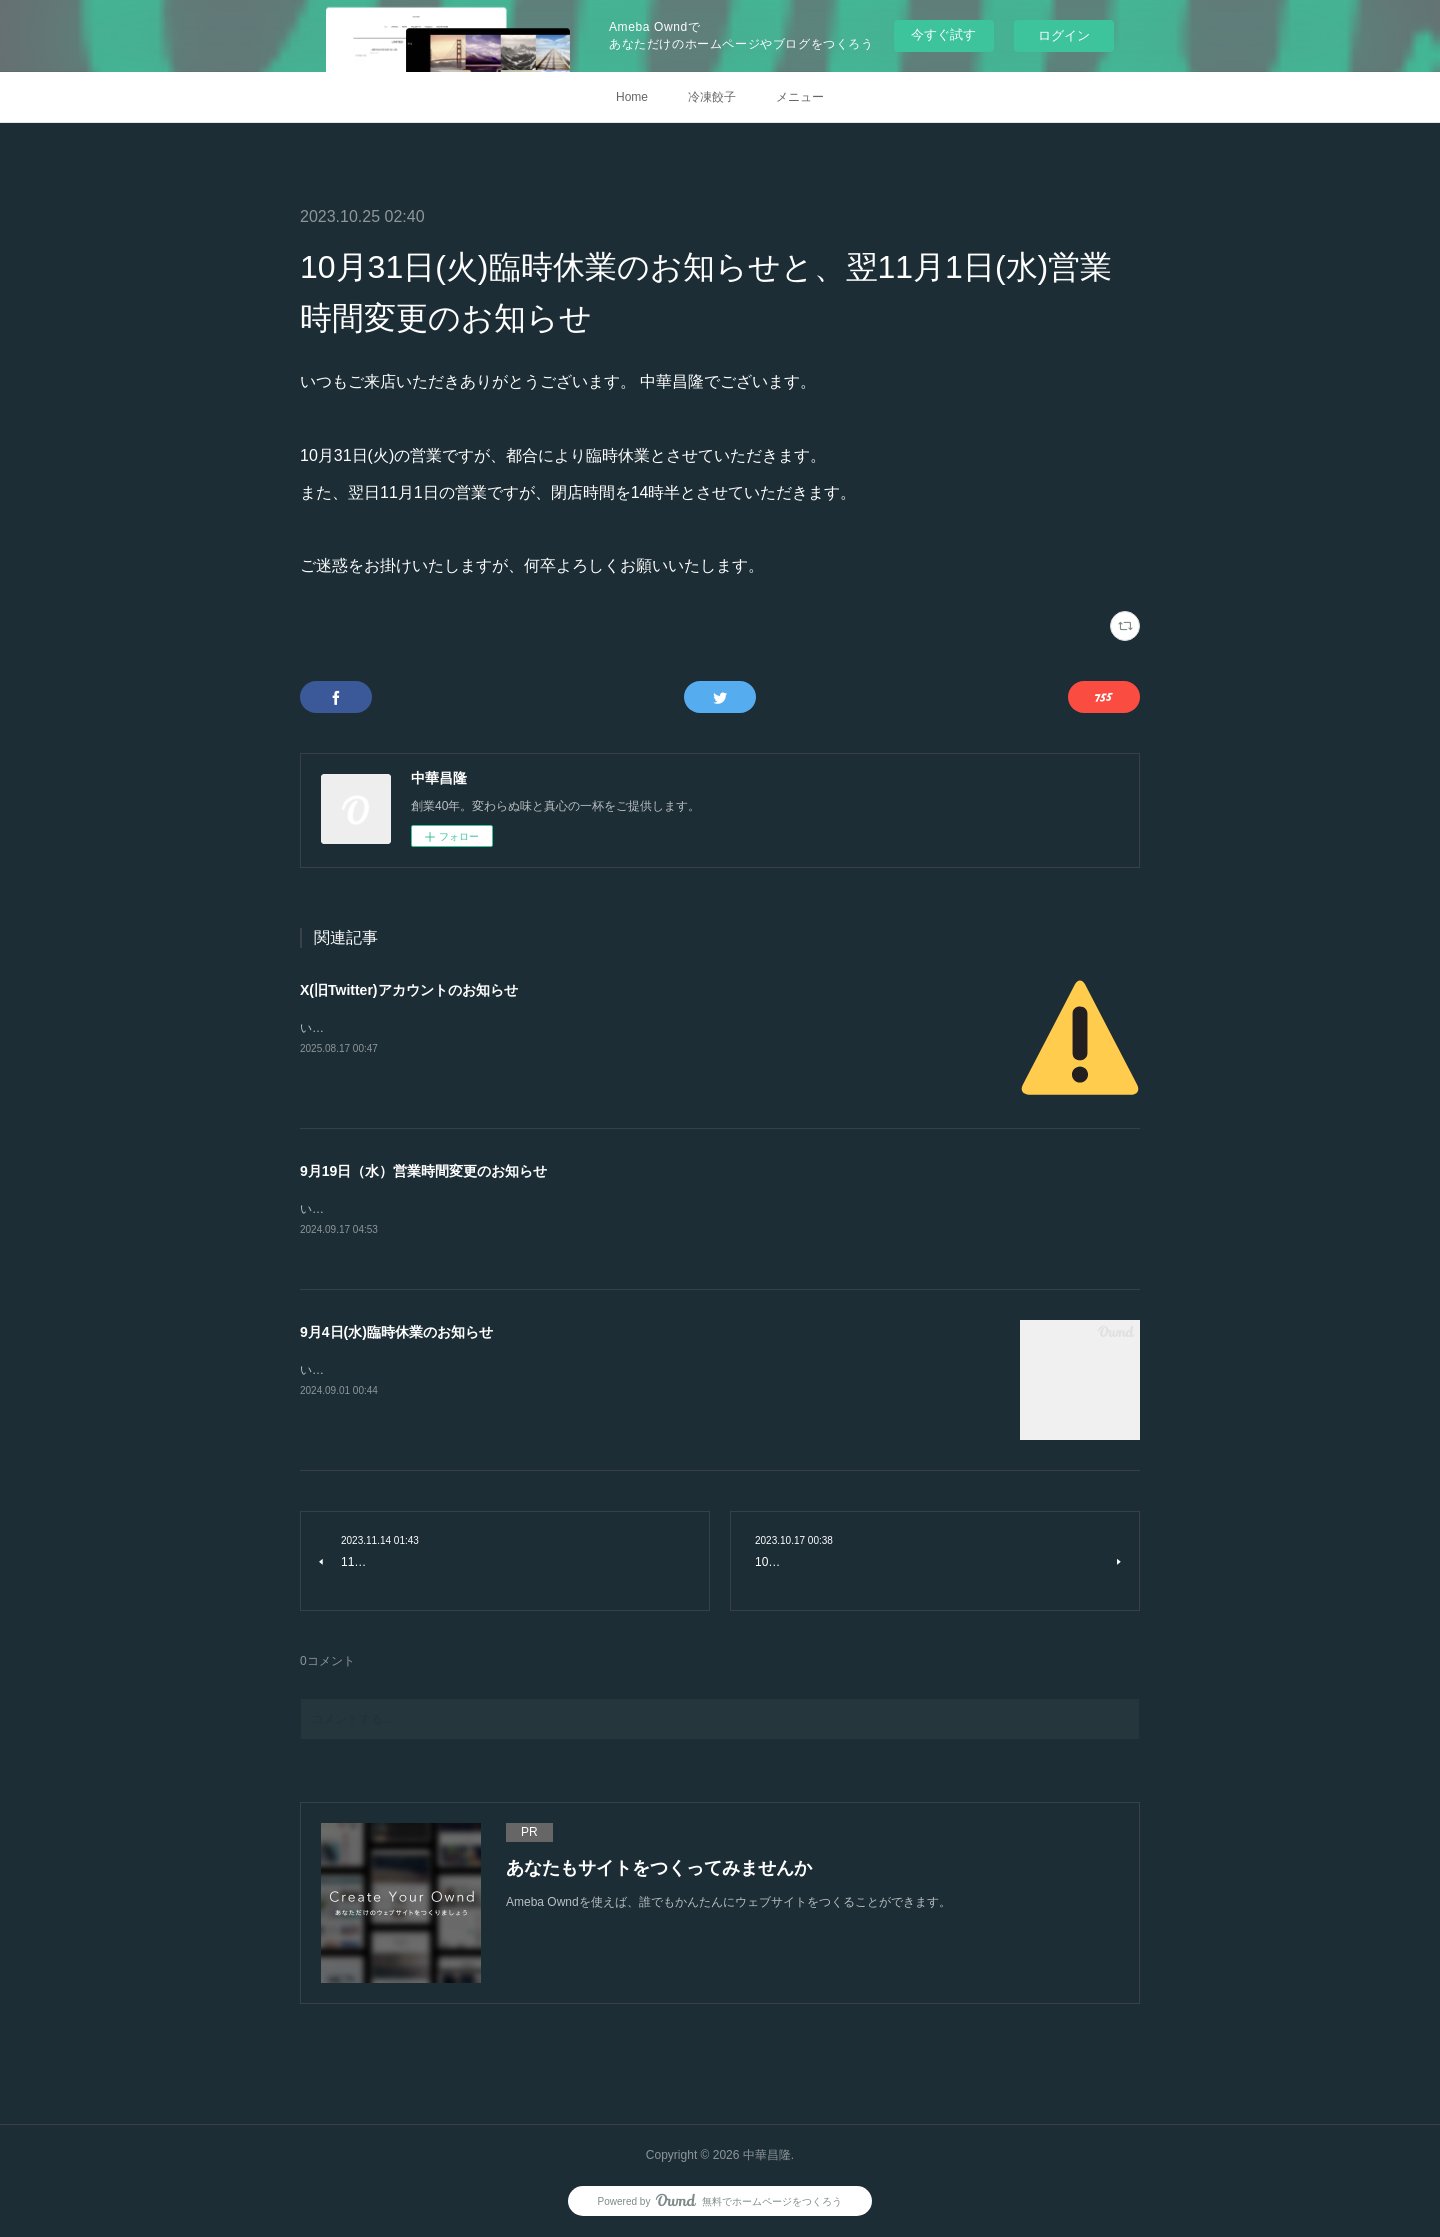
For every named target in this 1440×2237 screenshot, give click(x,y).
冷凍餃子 (712, 97)
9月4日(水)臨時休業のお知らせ (396, 1333)
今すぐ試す (943, 34)
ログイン (1064, 35)
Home (632, 97)
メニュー (800, 97)
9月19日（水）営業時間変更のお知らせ (423, 1171)
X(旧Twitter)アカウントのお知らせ (409, 990)
